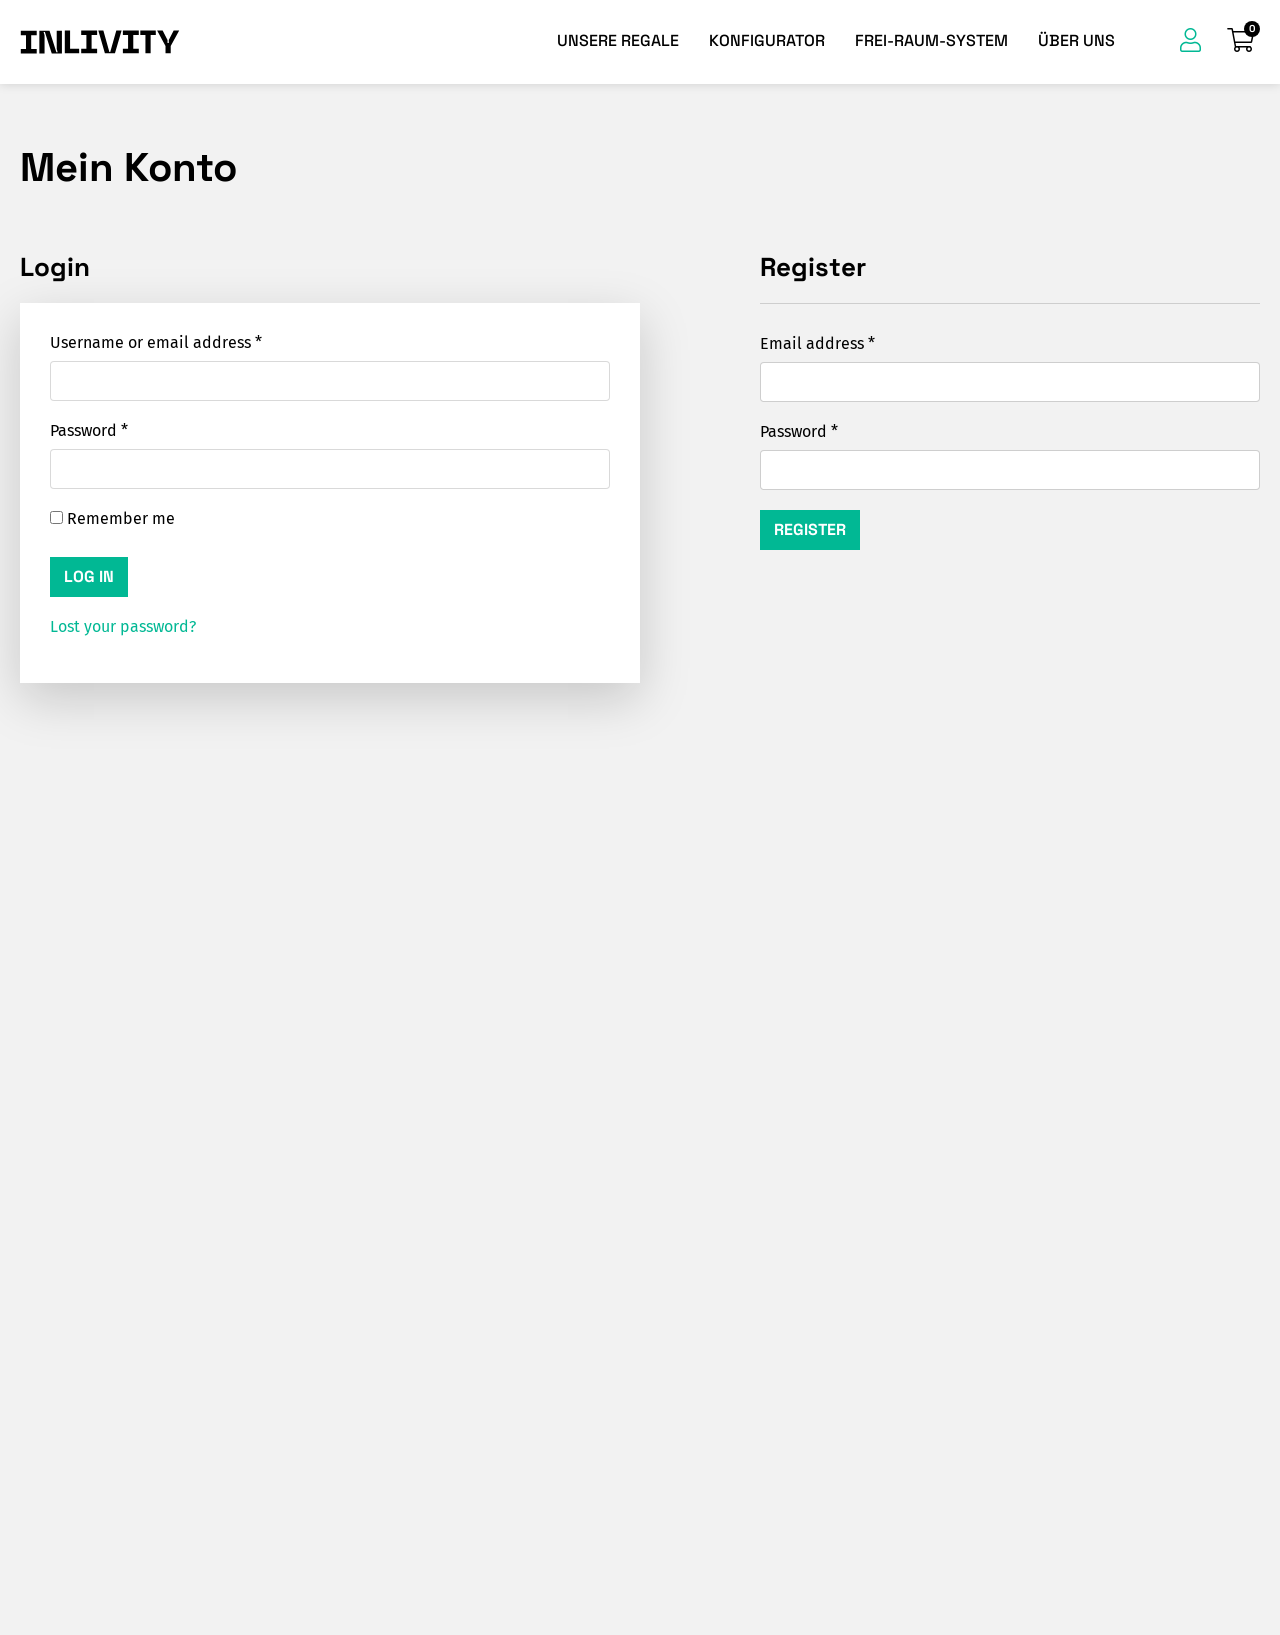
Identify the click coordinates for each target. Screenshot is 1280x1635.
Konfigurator (767, 40)
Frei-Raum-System (931, 40)
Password (89, 430)
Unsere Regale (618, 40)
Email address (817, 343)
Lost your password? (123, 626)
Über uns (1076, 40)
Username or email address (156, 342)
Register (810, 529)
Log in (89, 576)
